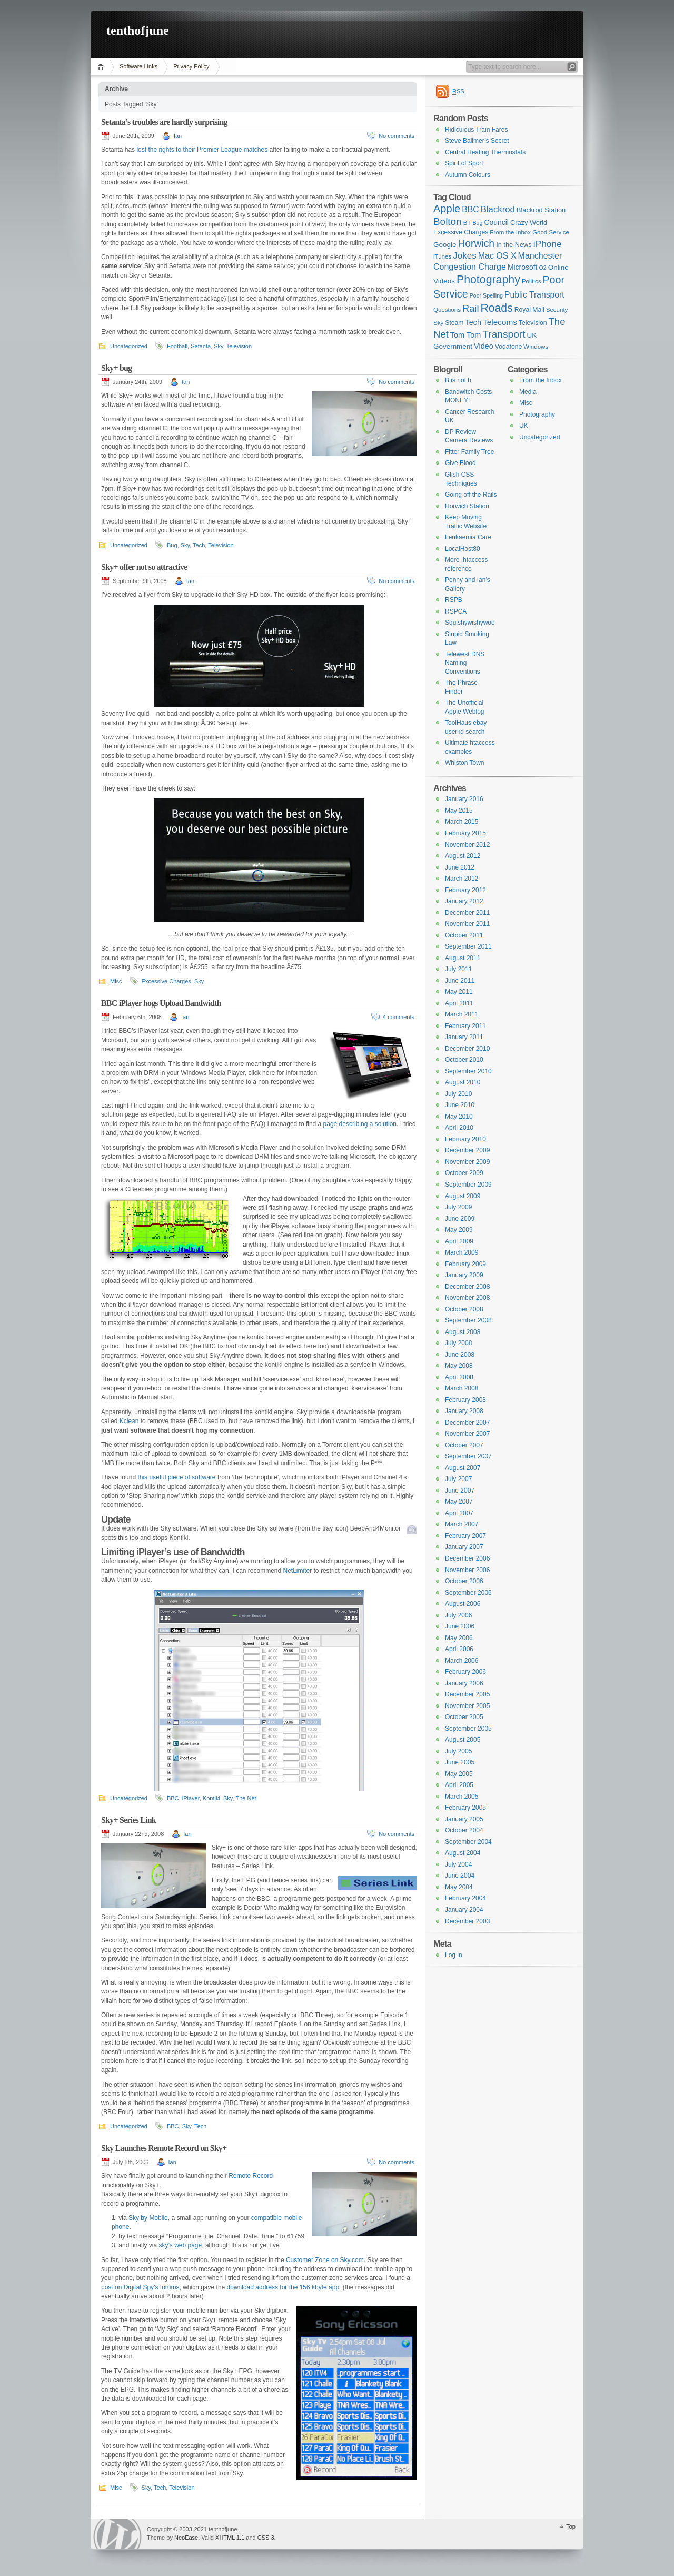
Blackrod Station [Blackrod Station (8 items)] (541, 210)
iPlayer (191, 1798)
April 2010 (459, 1127)
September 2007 (468, 1456)
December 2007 (467, 1422)
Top (571, 2526)
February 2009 (465, 1264)
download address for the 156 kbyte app (283, 2287)
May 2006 (459, 1638)
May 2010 (459, 1116)
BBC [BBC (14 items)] (470, 209)
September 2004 (468, 1841)
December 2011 (467, 912)
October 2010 (464, 1059)
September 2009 (468, 1184)
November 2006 (467, 1570)
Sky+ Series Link (128, 1819)
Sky (218, 346)
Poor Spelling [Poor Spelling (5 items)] (486, 295)
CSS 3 (265, 2537)
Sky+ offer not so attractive (144, 566)
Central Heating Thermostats (485, 152)
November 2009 (467, 1162)
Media (528, 392)
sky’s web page (180, 2245)
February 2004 (465, 1898)
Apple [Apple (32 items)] (446, 208)
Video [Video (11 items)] (483, 346)
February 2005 (465, 1807)
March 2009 (461, 1252)
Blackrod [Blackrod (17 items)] (498, 209)
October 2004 (464, 1830)
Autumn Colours (467, 175)
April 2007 (459, 1513)
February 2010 (465, 1139)
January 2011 (464, 1037)
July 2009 (458, 1207)
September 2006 (468, 1592)
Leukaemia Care (468, 537)
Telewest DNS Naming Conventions (464, 662)
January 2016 (464, 799)
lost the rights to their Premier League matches (201, 149)
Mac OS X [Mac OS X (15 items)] (497, 255)
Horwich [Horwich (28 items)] (476, 243)
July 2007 (458, 1479)
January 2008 (464, 1411)
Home (102, 66)
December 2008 (467, 1286)
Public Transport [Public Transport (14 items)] (534, 294)
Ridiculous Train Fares (476, 129)
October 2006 (464, 1581)
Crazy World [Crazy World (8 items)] (528, 222)
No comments (396, 136)
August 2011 (462, 958)
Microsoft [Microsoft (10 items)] (523, 267)
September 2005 (468, 1728)
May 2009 (459, 1229)
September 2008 (468, 1320)
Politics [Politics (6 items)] (531, 281)
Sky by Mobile (148, 2218)
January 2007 (464, 1547)
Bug (172, 545)
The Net (245, 1798)
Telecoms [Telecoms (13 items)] (500, 322)
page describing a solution (360, 1124)
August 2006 (462, 1603)
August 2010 (462, 1082)
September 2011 (468, 946)
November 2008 (467, 1297)
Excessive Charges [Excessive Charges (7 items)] (460, 232)
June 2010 (459, 1105)
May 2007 (459, 1501)
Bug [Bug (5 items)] (477, 223)
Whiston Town (464, 762)
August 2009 (462, 1196)
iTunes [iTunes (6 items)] (442, 256)
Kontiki (211, 1798)
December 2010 (467, 1048)
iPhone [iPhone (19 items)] (547, 244)
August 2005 (462, 1739)
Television (239, 346)
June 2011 (459, 980)
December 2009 (467, 1150)
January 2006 (464, 1683)
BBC (173, 1798)
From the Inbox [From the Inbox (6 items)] (510, 232)
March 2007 (461, 1524)
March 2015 (461, 821)
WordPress (117, 2534)
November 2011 (467, 923)
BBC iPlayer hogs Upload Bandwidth (161, 1003)
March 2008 (461, 1388)
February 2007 (465, 1535)
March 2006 (461, 1660)
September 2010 (468, 1071)
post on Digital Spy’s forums (140, 2287)
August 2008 (462, 1332)
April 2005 (459, 1785)
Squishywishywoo (470, 622)
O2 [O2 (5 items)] (543, 267)
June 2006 (459, 1626)
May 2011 (459, 991)
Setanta (201, 346)
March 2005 (461, 1796)
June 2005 (459, 1762)
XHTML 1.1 (229, 2537)
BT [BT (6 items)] (467, 223)
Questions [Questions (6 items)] (447, 310)
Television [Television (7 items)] (533, 323)
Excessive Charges (166, 981)
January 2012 (464, 901)
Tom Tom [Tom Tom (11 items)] (465, 335)
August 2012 (462, 856)
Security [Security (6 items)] (557, 310)
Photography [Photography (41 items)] (488, 279)
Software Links (138, 66)
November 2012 (467, 844)
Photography (537, 414)
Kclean (130, 1421)
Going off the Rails (471, 494)
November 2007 (467, 1433)
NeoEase (186, 2537)
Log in (453, 1955)
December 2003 (467, 1921)
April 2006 (459, 1649)
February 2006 (465, 1671)
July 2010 (458, 1094)
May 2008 (459, 1365)
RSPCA (456, 611)
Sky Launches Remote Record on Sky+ (163, 2148)
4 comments (398, 1017)
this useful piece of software (177, 1477)
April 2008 (459, 1377)
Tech (199, 545)
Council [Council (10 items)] (496, 222)
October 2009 (464, 1173)
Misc (116, 981)
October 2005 (464, 1717)
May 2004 (459, 1887)
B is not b (458, 380)
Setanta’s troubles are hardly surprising (164, 121)
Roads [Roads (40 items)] (497, 308)
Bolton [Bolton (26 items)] (447, 221)
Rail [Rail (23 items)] (470, 308)
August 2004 (462, 1853)
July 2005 (458, 1751)
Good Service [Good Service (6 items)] (550, 232)
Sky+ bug (116, 367)
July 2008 (458, 1343)
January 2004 (464, 1909)
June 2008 (459, 1354)
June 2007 (459, 1490)
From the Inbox (540, 380)
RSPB (453, 600)
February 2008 (465, 1400)
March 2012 (461, 878)
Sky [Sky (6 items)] (438, 323)
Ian (178, 136)
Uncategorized (128, 346)
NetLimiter (297, 1570)
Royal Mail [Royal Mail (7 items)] (529, 309)
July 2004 (458, 1864)
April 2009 (459, 1241)
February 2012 (465, 890)
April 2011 (459, 1003)
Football (177, 346)
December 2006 (467, 1558)
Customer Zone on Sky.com (325, 2260)
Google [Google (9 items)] (444, 245)
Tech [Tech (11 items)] (473, 322)
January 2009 (464, 1275)
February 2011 (465, 1026)
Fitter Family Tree (469, 452)
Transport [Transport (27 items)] (503, 334)
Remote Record (251, 2175)
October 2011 (464, 935)
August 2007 (462, 1468)
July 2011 (458, 969)
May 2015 (459, 810)
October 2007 (464, 1445)
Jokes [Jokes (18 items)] (464, 256)
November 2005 (467, 1706)
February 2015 (465, 833)
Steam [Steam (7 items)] (454, 323)
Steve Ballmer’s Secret (477, 140)
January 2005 (464, 1819)
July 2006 (458, 1615)
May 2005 (459, 1774)
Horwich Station (467, 506)
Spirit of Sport (464, 163)
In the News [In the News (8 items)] (514, 245)
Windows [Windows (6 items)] (535, 346)
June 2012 (459, 867)
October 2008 (464, 1309)
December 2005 (467, 1694)
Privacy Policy (191, 66)
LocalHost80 (462, 548)
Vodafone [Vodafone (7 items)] (508, 346)
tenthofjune (137, 30)
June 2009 (459, 1218)
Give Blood (460, 463)
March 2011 (461, 1014)
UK (523, 425)
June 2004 (459, 1875)
